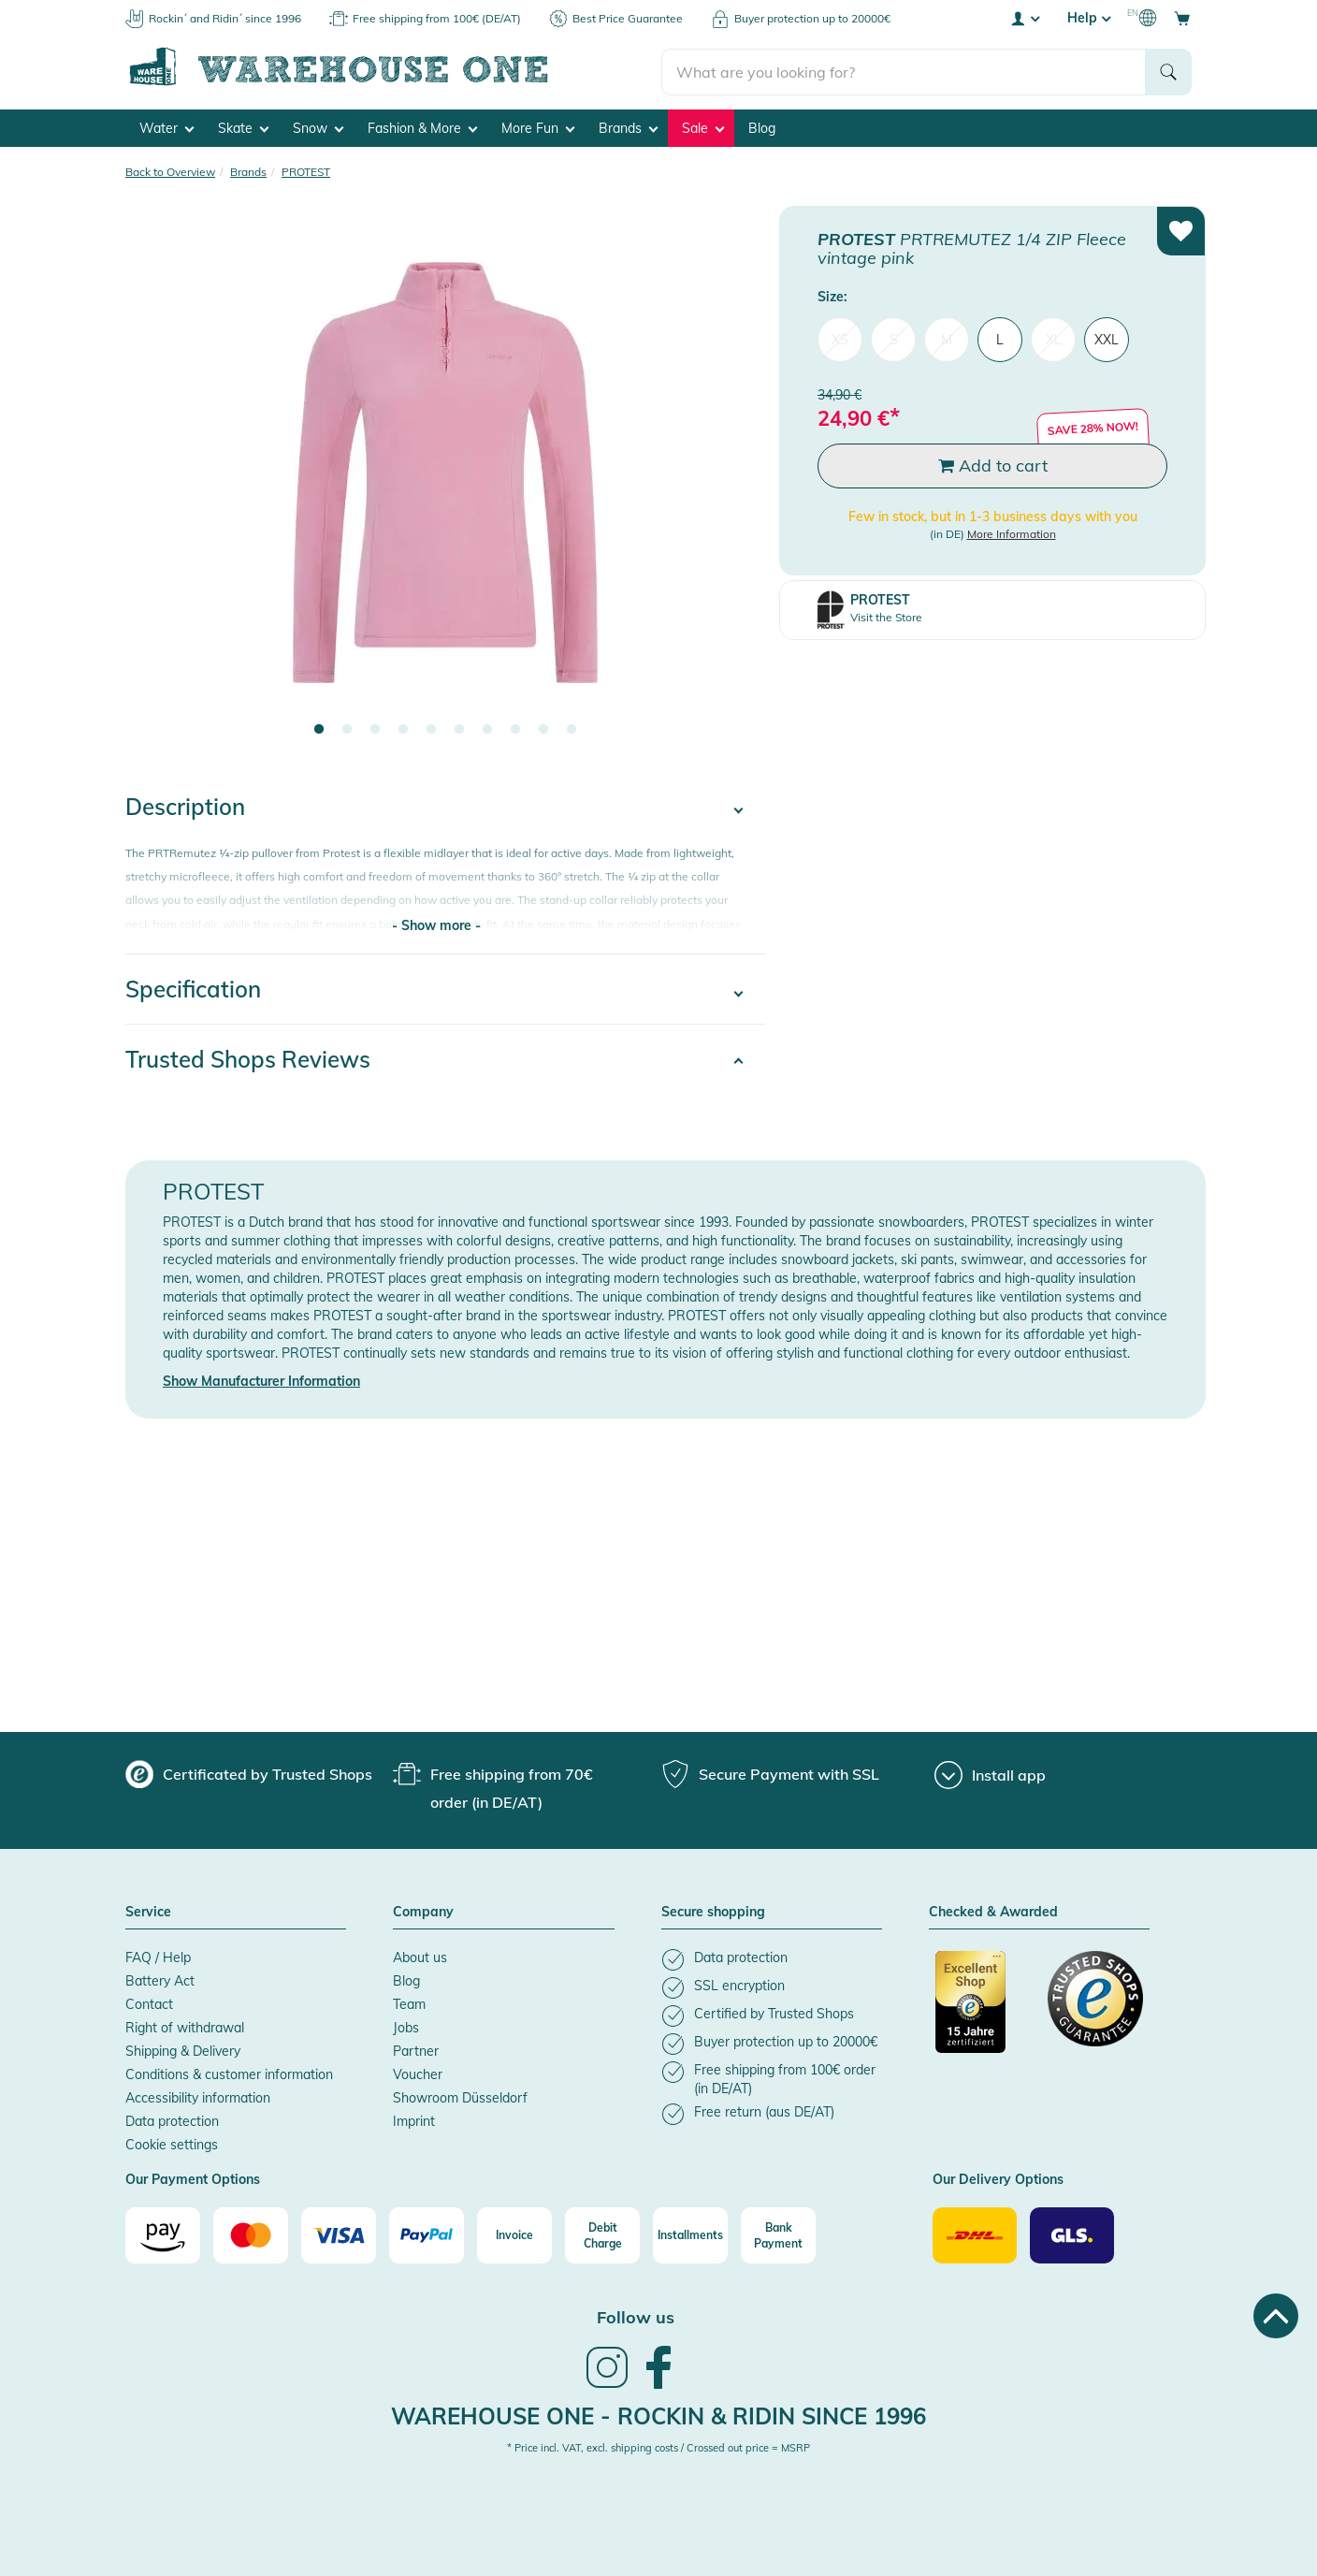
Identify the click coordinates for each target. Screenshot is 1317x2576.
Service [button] (148, 1911)
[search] (904, 66)
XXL (1106, 338)
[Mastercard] (250, 2234)
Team (409, 2003)
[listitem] (771, 1959)
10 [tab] (571, 729)
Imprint (414, 2120)
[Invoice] (514, 2234)
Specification (193, 988)
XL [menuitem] (1054, 338)
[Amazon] (162, 2234)
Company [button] (423, 1911)
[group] (248, 1773)
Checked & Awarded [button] (993, 1911)
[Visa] (338, 2234)
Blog (761, 127)
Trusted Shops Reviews (247, 1058)
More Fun (537, 127)
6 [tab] (459, 729)
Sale (703, 127)
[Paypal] (426, 2234)
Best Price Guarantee (627, 18)
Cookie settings (171, 2143)
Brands (628, 127)
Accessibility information (197, 2096)
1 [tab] (319, 729)
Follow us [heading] (635, 2316)
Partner (416, 2050)
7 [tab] (487, 729)
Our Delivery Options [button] (998, 2179)
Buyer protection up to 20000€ (812, 18)
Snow (318, 127)
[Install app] (990, 1774)
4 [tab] (403, 729)
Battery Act (160, 1980)
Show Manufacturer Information (261, 1380)
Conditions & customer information (229, 2073)
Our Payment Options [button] (192, 2179)
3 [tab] (375, 729)
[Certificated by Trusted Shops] (983, 2011)
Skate (243, 127)
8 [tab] (515, 729)
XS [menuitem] (840, 338)
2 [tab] (347, 729)
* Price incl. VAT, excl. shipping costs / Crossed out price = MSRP (658, 2446)
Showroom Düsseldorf (460, 2096)
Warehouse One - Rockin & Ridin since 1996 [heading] (658, 2414)
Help (1088, 17)
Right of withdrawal (184, 2026)
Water (166, 127)
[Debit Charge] (602, 2234)
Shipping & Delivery (182, 2050)
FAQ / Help (158, 1956)
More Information (1011, 532)
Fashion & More (422, 127)
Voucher (417, 2073)
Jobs (406, 2026)
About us (420, 1956)
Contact (149, 2003)
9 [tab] (543, 729)
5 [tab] (431, 729)
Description (185, 806)
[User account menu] (1024, 18)
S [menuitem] (894, 338)
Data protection (172, 2120)
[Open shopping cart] (1182, 17)
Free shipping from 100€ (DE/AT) (437, 18)
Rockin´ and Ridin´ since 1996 (225, 18)
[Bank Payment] (778, 2234)
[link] (607, 2384)
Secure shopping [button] (713, 1911)
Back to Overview (170, 171)
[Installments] (690, 2234)
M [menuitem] (946, 338)
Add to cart (993, 464)
